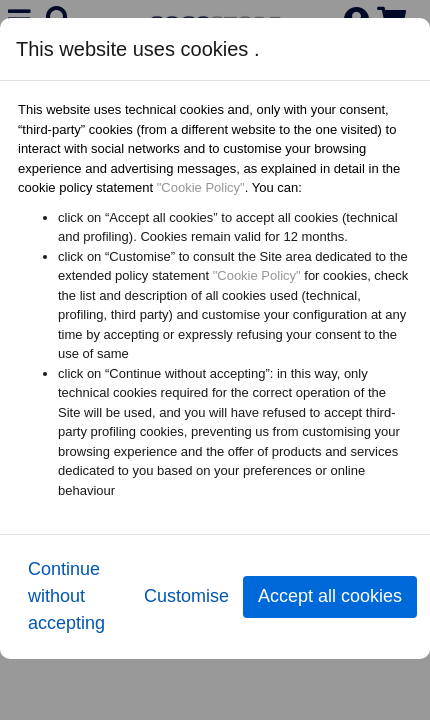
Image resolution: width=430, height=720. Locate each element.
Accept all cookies (330, 596)
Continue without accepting (66, 596)
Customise (186, 596)
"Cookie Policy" (201, 187)
